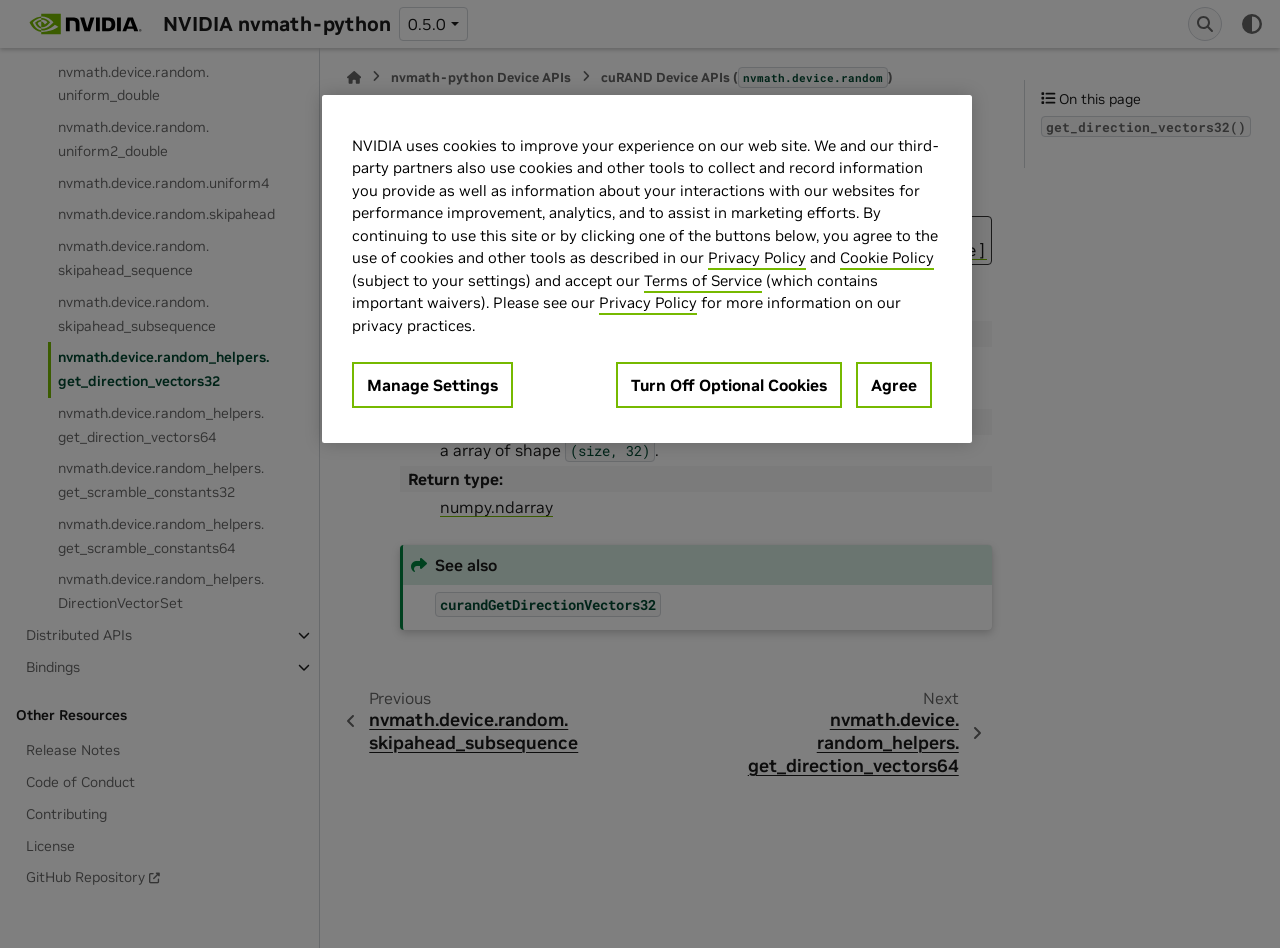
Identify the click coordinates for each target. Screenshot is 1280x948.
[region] (647, 269)
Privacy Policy (757, 257)
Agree (894, 385)
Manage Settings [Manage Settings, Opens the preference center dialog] (432, 385)
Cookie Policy (887, 257)
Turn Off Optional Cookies (729, 385)
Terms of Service (703, 280)
